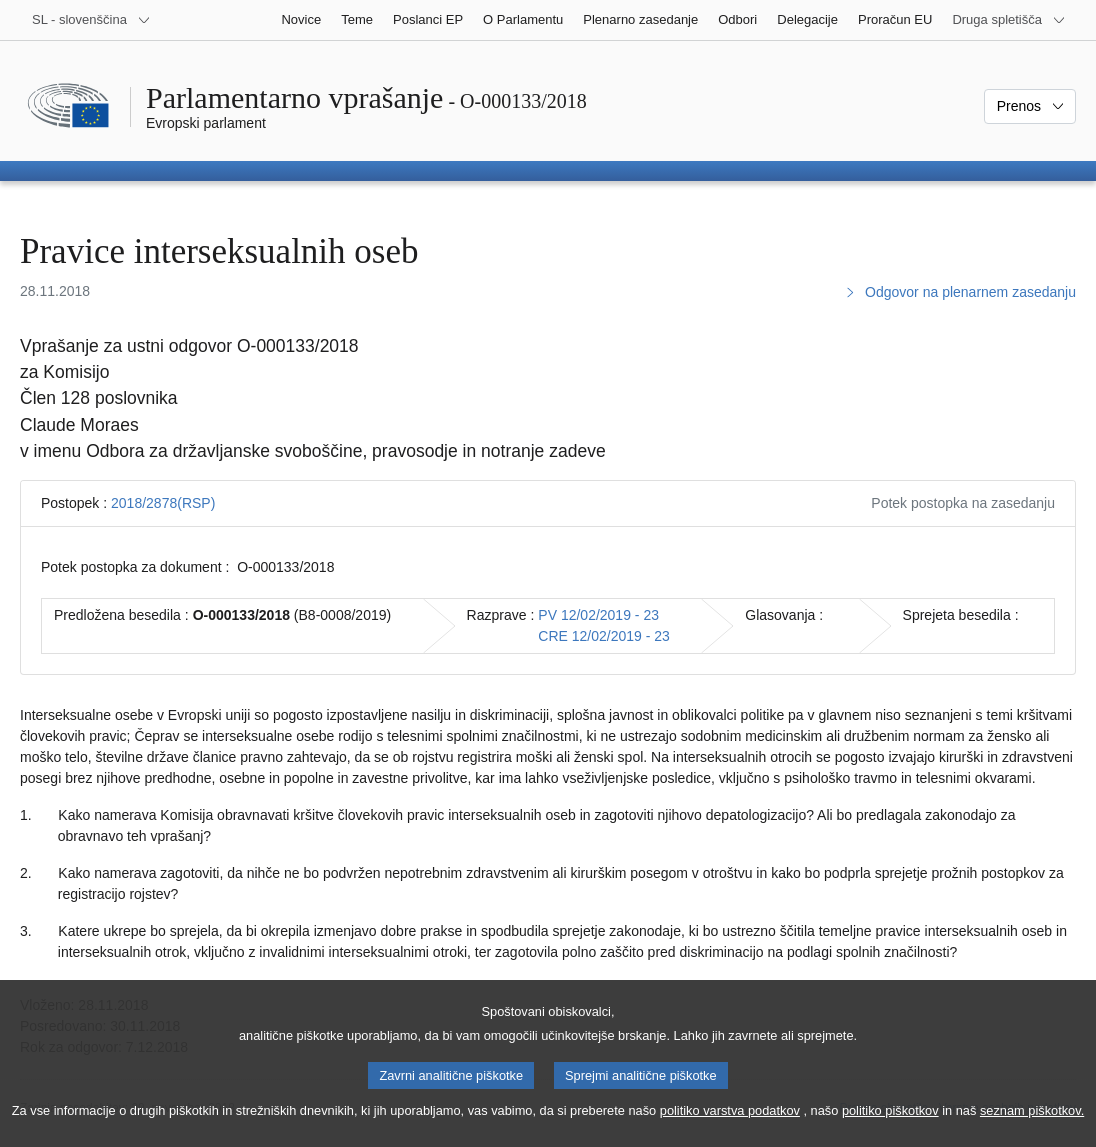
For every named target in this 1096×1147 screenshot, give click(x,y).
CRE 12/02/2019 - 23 (604, 636)
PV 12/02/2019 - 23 (598, 615)
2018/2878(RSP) (163, 503)
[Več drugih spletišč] (1009, 20)
